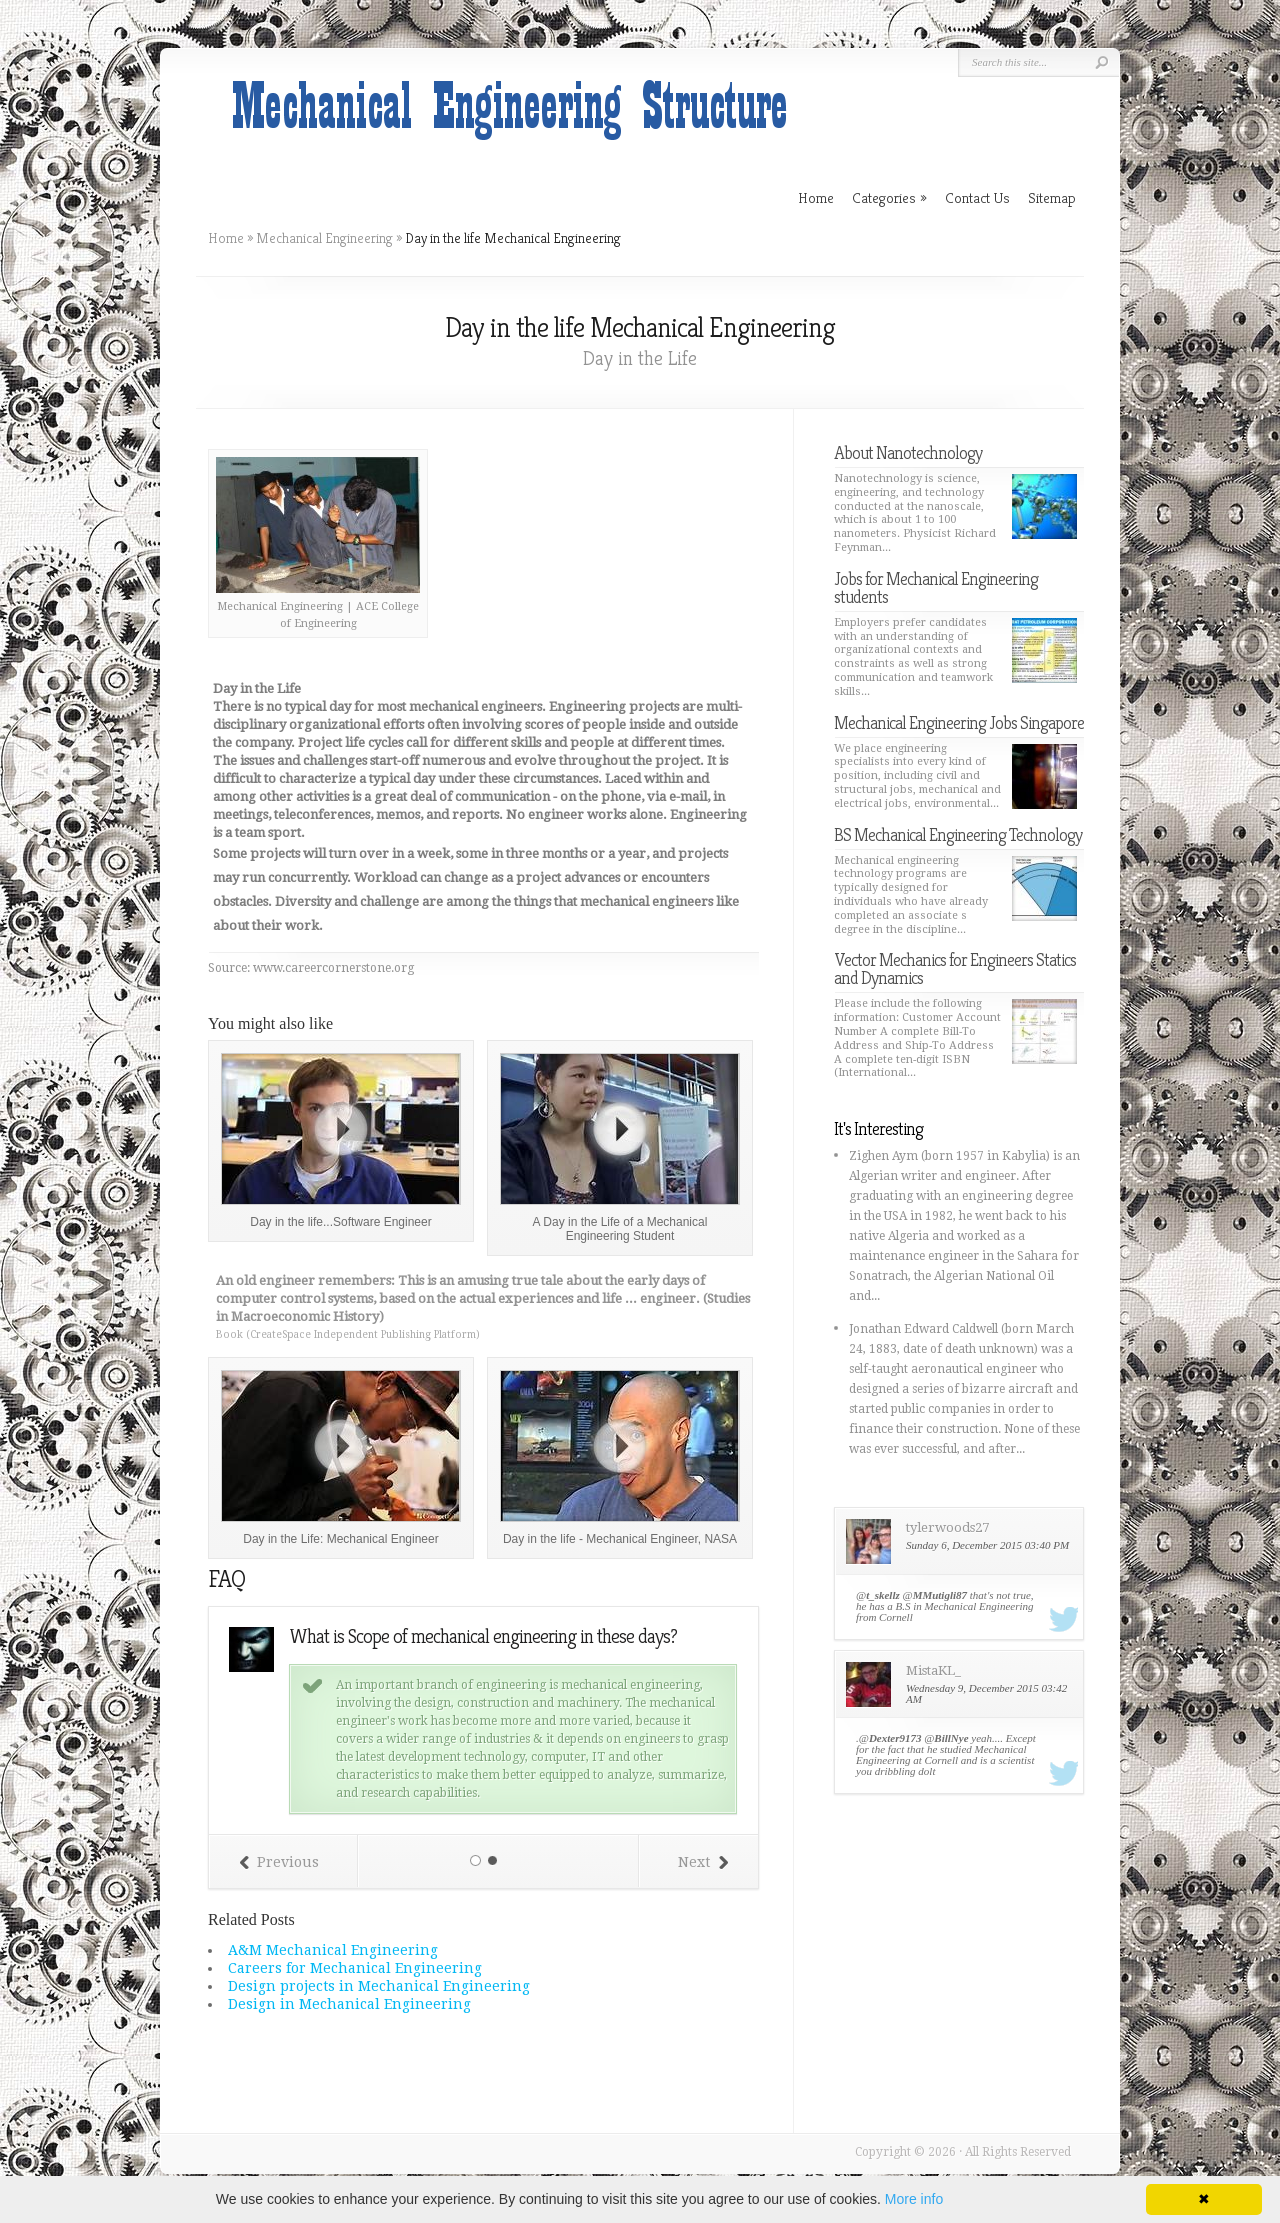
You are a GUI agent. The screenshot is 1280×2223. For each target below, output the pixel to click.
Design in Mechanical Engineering (349, 2004)
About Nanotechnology (908, 452)
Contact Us (977, 197)
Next (703, 1862)
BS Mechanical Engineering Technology (958, 834)
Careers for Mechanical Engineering (355, 1968)
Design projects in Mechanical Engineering (379, 1986)
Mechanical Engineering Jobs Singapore (959, 722)
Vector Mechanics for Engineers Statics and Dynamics (955, 968)
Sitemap (1052, 197)
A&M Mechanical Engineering (333, 1950)
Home (226, 238)
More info (914, 2199)
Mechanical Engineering (324, 238)
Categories (889, 197)
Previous (279, 1862)
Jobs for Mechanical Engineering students (936, 587)
